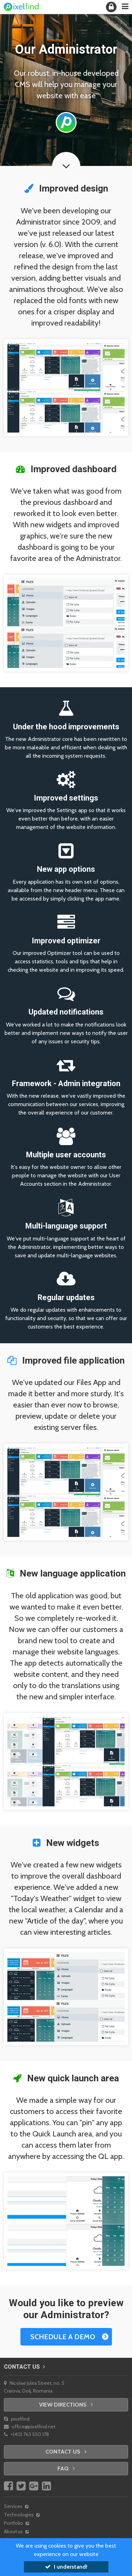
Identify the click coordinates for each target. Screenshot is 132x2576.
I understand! (66, 2566)
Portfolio (16, 2523)
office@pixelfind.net (29, 2426)
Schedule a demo (62, 2337)
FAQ (66, 2468)
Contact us (24, 2367)
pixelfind (17, 2419)
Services (16, 2506)
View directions (66, 2404)
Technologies (21, 2514)
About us (16, 2531)
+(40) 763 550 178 (26, 2434)
